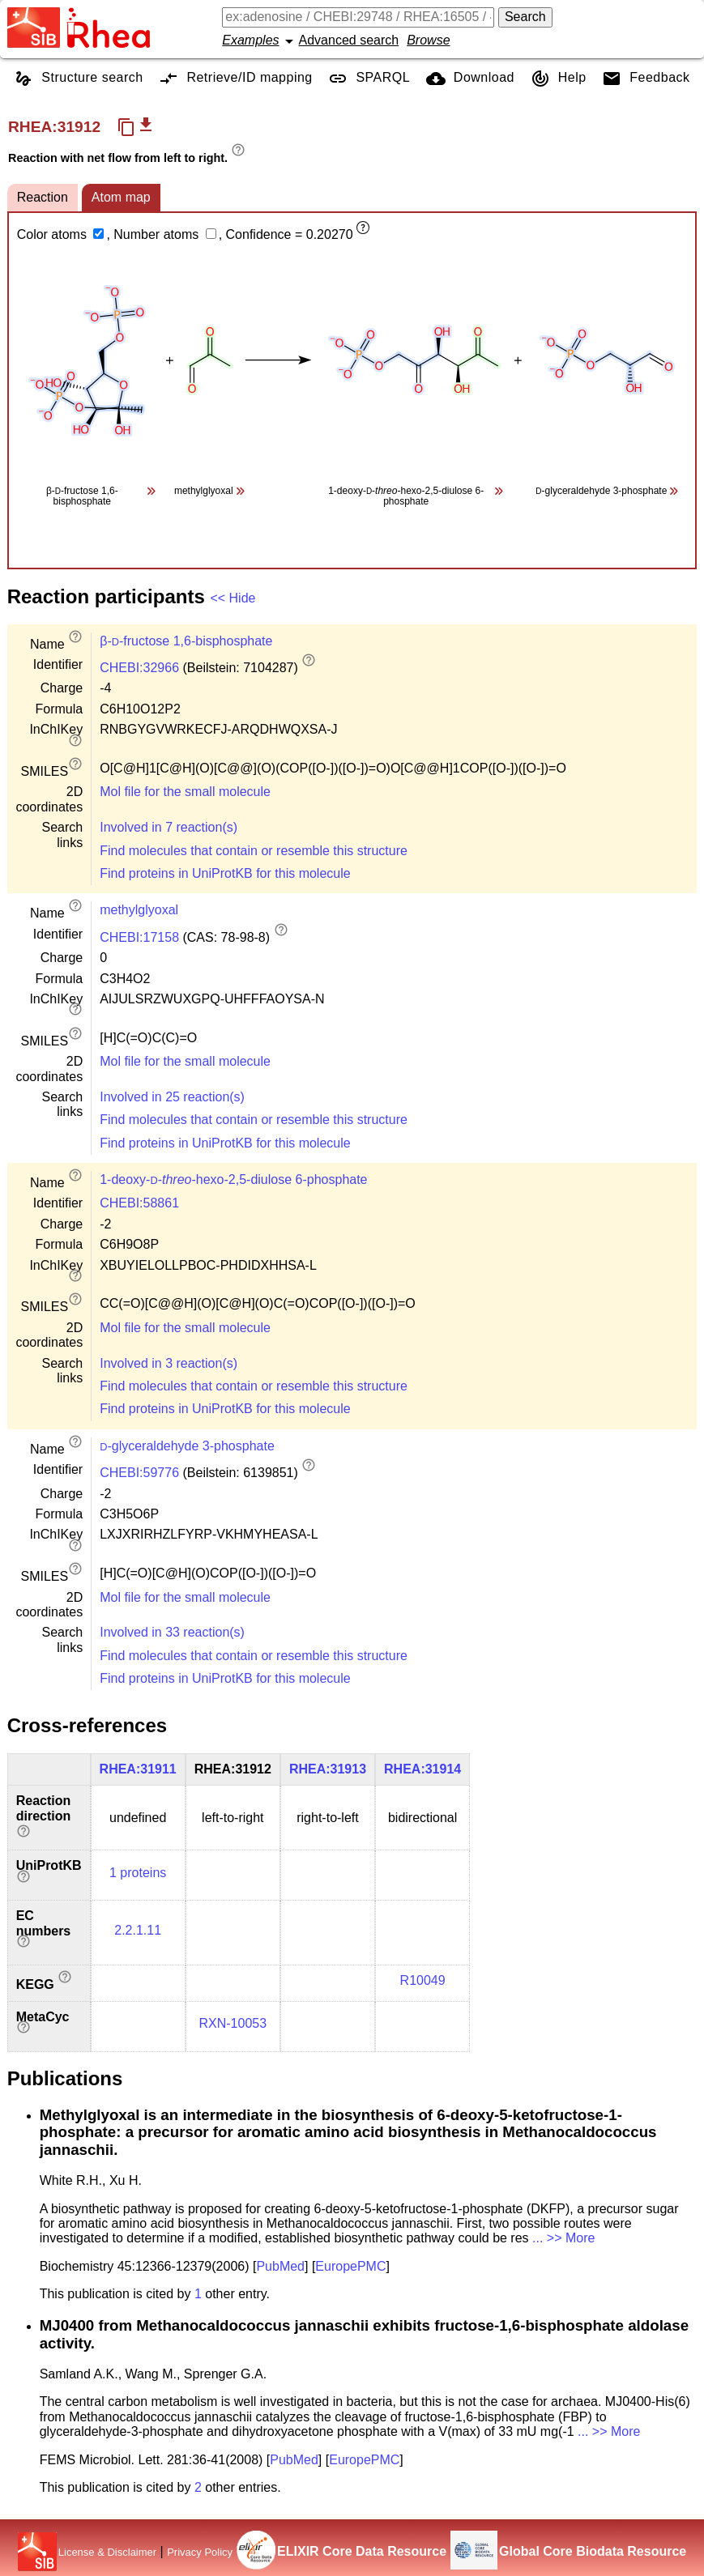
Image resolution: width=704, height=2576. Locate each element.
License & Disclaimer (107, 2552)
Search (525, 16)
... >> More (563, 2238)
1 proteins (137, 1873)
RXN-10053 (233, 2023)
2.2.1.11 (137, 1930)
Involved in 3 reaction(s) (168, 1363)
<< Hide (232, 598)
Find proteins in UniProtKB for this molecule (225, 873)
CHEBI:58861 (139, 1203)
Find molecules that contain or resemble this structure (253, 851)
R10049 (423, 1980)
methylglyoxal (139, 910)
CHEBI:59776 (139, 1473)
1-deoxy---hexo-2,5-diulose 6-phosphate (233, 1179)
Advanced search (349, 40)
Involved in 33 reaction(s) (172, 1632)
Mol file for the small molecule (185, 791)
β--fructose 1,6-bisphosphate (186, 641)
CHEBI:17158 (139, 937)
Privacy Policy (200, 2552)
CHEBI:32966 (139, 668)
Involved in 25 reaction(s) (172, 1097)
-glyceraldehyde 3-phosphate (187, 1446)
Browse (428, 40)
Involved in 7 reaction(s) (168, 827)
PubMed (280, 2266)
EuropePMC (350, 2266)
